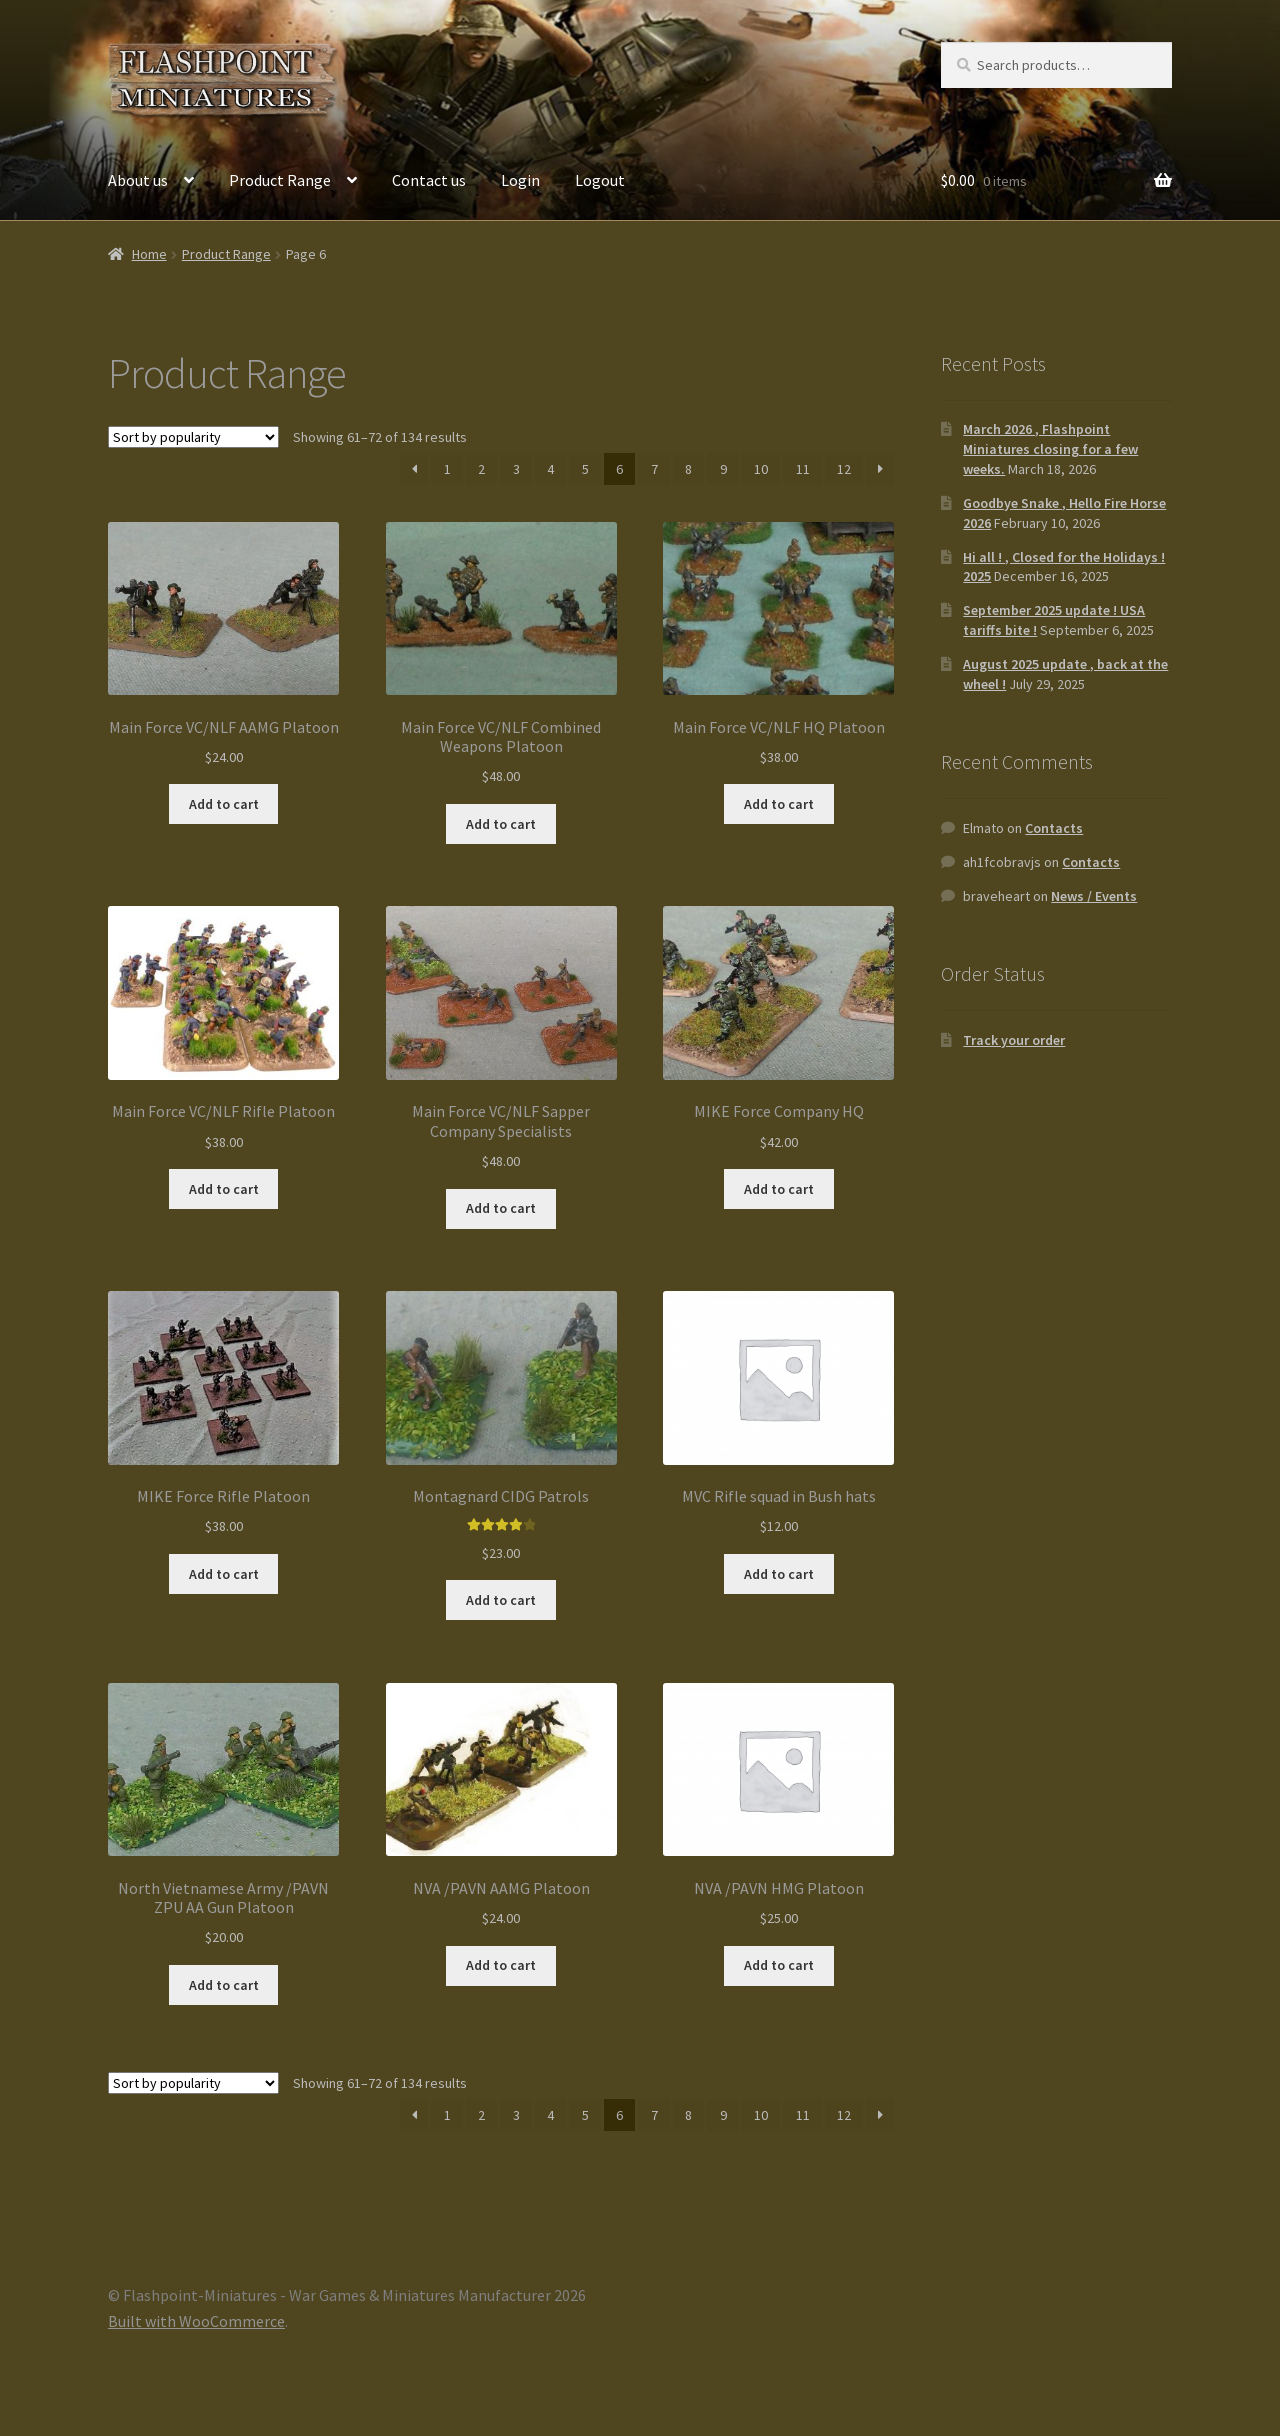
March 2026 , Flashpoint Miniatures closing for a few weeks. (1050, 449)
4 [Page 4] (550, 469)
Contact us (429, 180)
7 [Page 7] (654, 469)
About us (138, 180)
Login (520, 180)
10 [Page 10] (761, 469)
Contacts (1054, 828)
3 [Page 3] (516, 469)
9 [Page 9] (723, 469)
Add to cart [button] (224, 804)
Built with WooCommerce (196, 2321)
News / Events (1094, 896)
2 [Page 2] (481, 469)
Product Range (280, 180)
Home (149, 254)
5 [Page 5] (585, 469)
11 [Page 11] (803, 469)
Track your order (1014, 1040)
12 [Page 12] (844, 469)
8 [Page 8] (688, 469)
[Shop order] (193, 437)
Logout (600, 180)
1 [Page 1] (447, 469)
